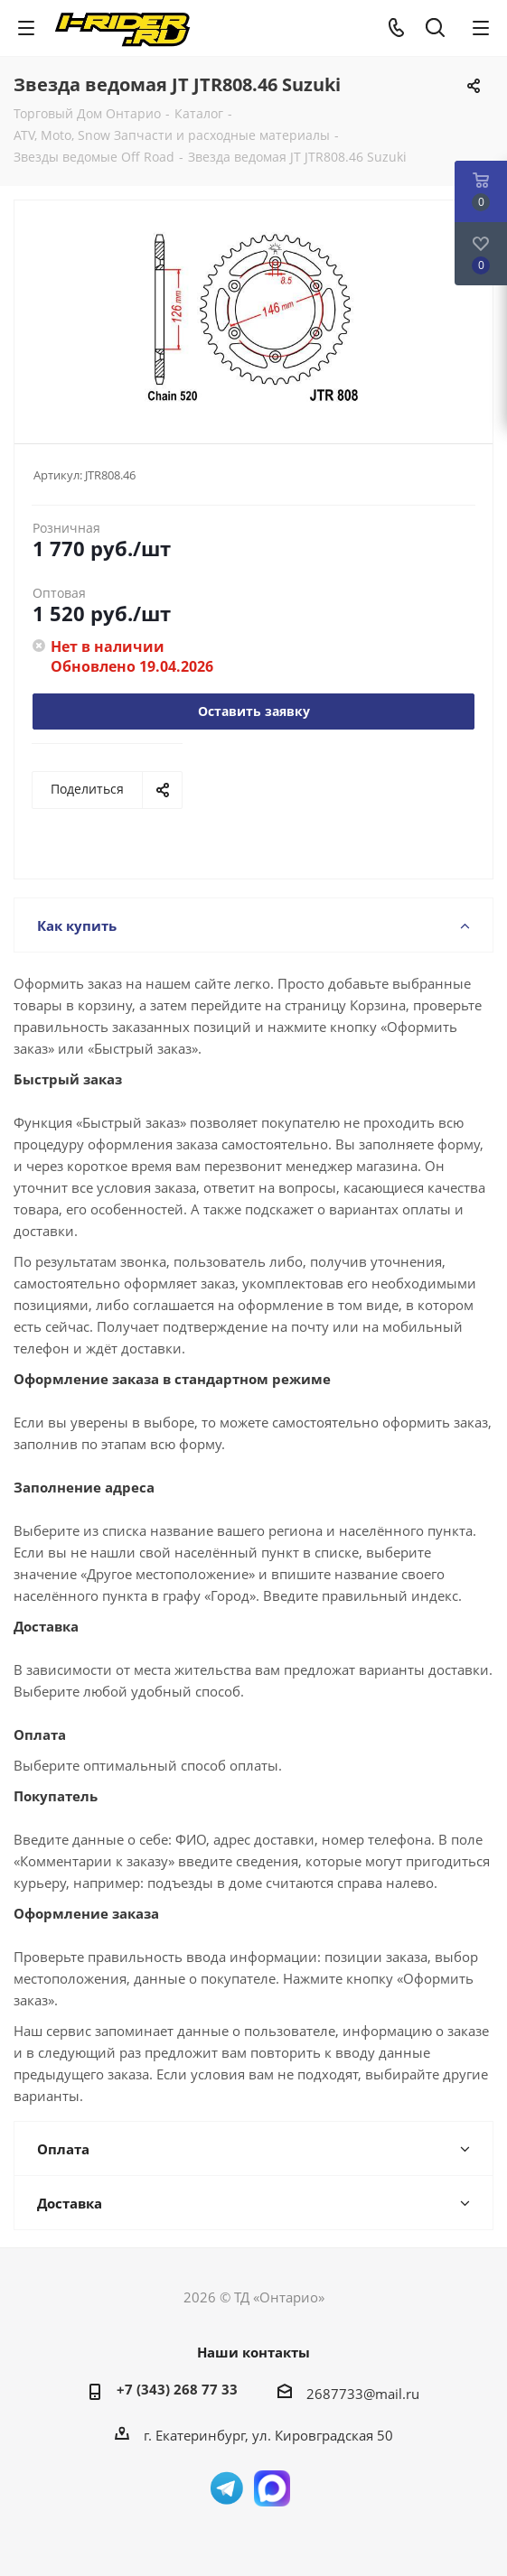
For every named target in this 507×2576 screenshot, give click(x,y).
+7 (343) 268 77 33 (177, 2389)
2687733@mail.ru (362, 2394)
